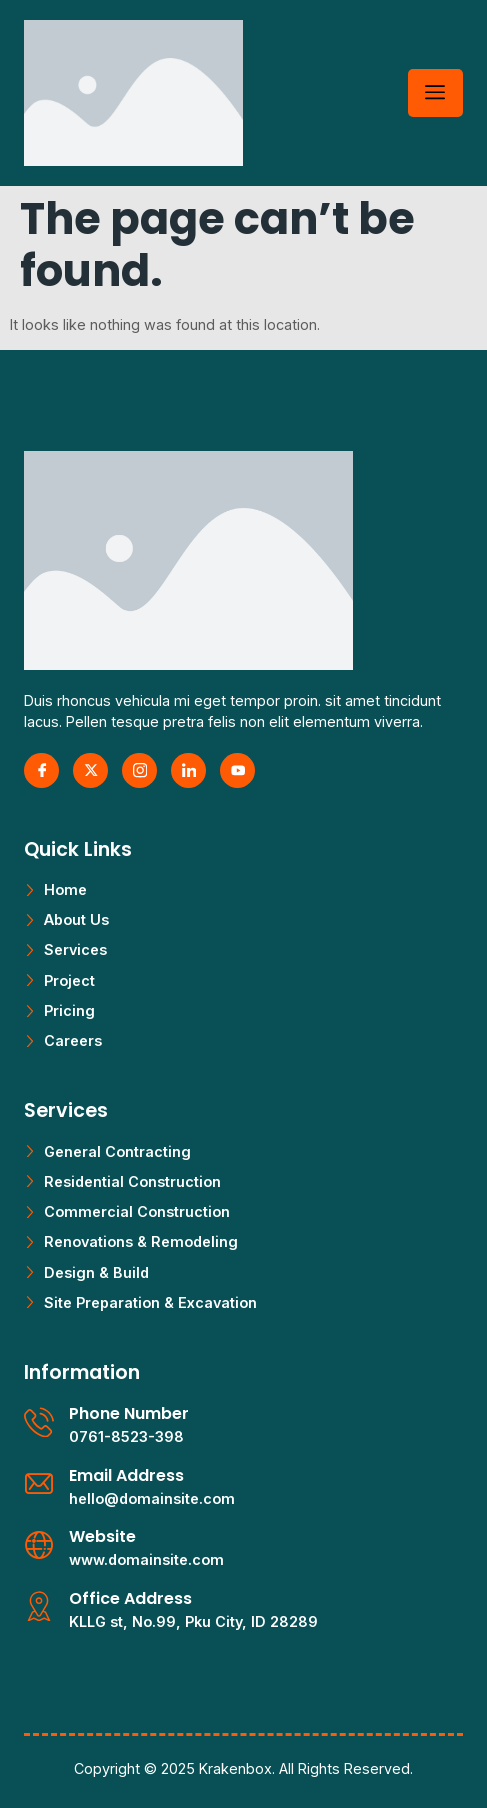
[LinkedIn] (188, 770)
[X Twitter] (90, 770)
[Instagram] (139, 770)
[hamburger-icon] (435, 93)
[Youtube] (237, 770)
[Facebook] (41, 770)
